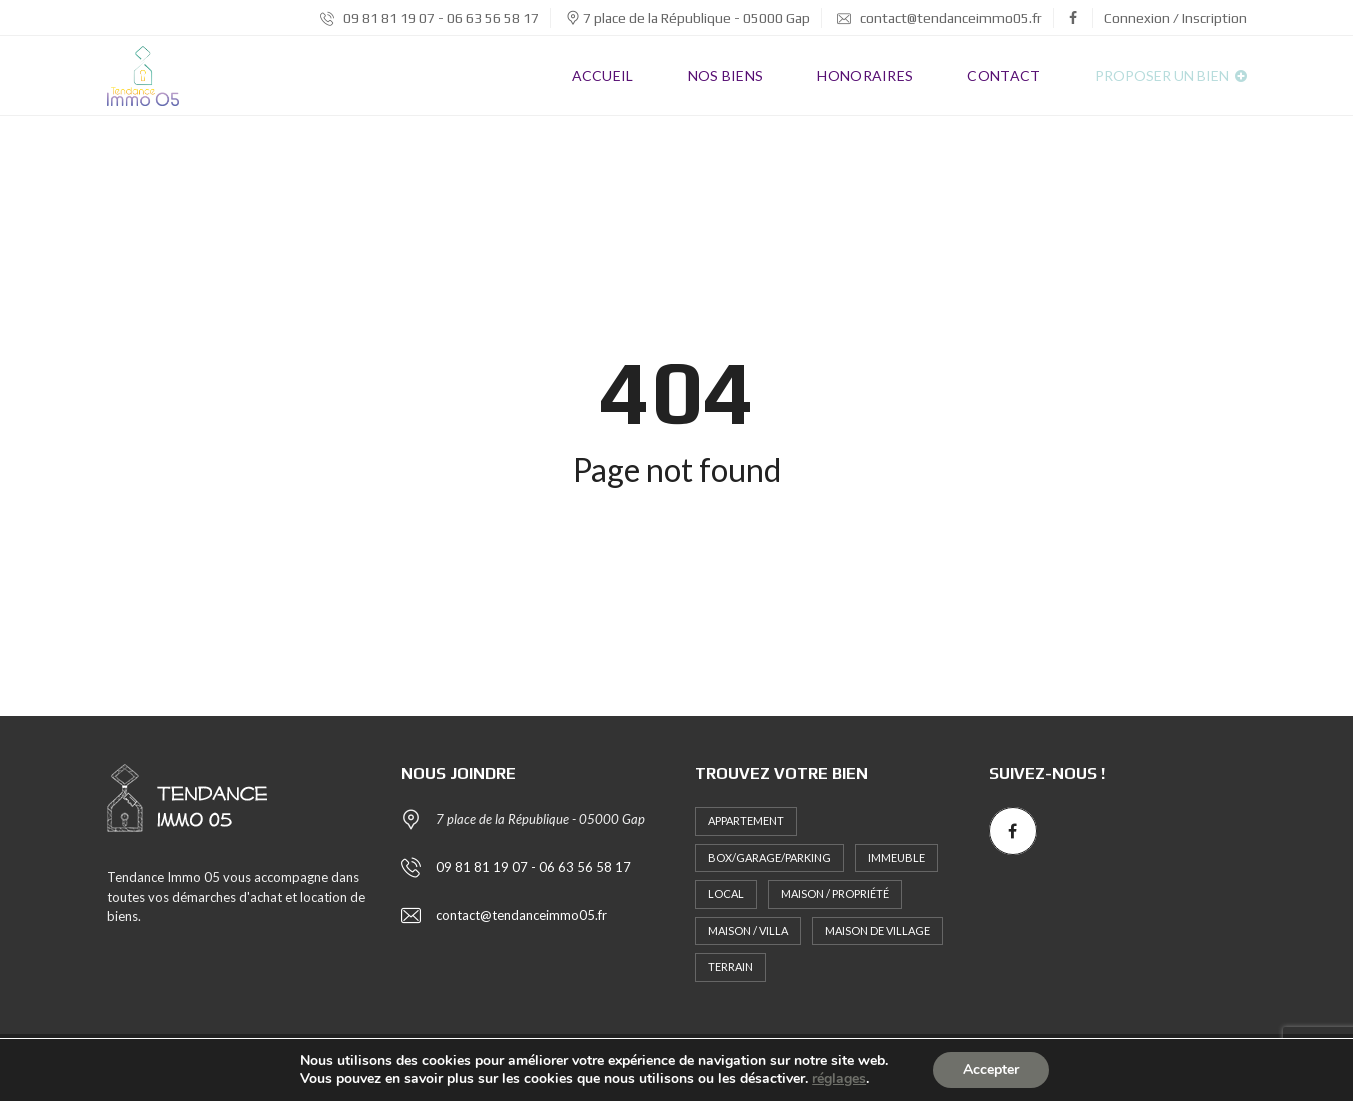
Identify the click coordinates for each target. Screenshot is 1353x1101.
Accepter (991, 1069)
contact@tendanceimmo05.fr (939, 18)
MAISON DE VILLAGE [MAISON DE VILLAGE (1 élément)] (877, 930)
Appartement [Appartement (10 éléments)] (746, 820)
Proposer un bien (1171, 75)
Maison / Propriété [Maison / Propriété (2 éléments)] (835, 893)
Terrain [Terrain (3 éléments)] (730, 966)
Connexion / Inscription (1175, 18)
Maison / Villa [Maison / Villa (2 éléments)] (748, 930)
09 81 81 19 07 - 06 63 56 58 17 (429, 18)
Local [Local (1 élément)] (726, 893)
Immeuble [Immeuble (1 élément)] (896, 857)
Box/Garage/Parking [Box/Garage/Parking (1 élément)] (769, 857)
